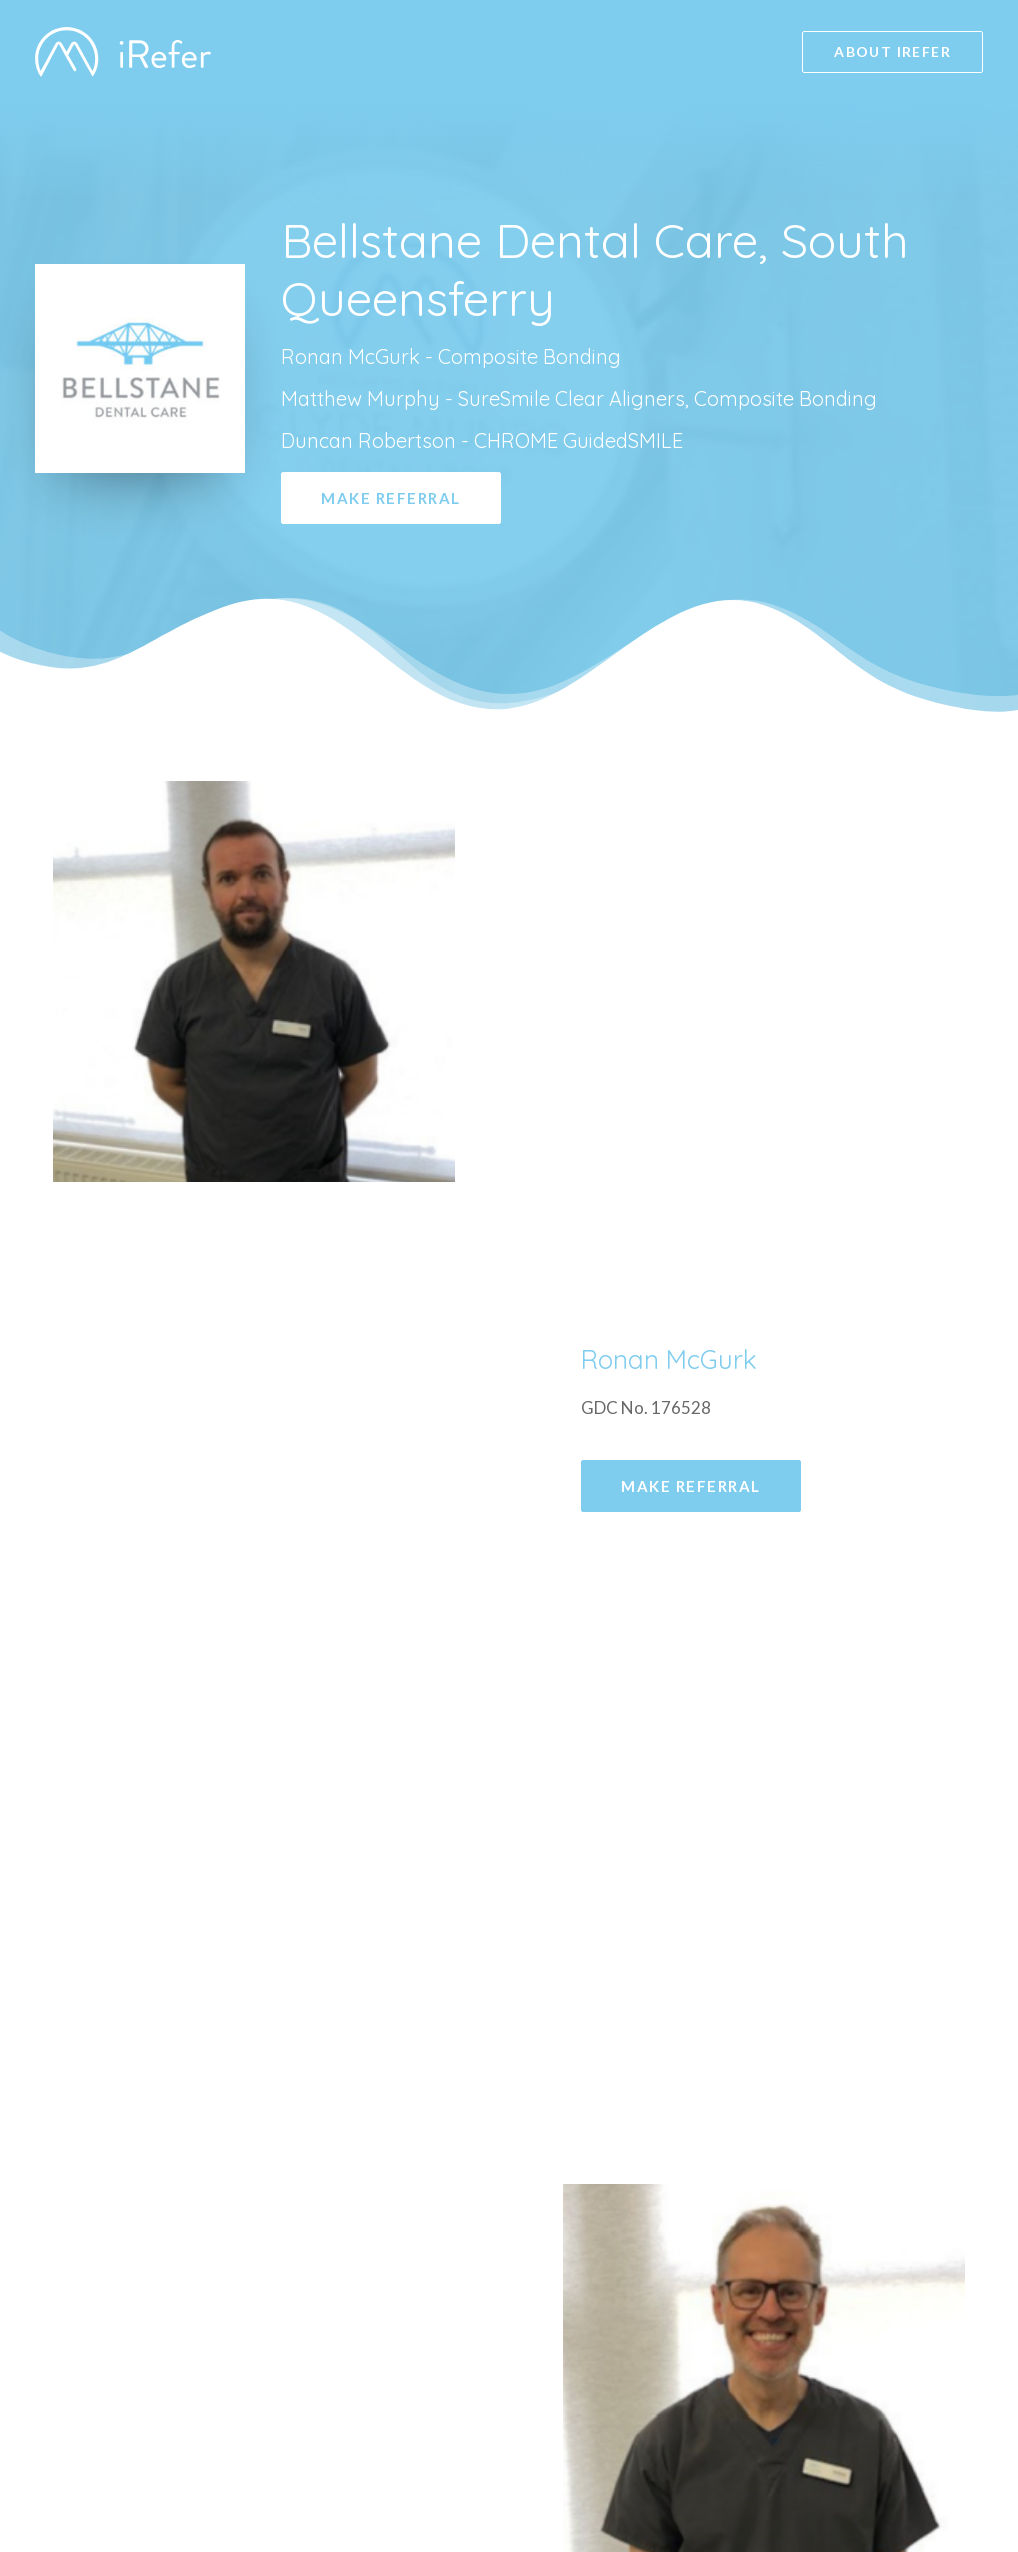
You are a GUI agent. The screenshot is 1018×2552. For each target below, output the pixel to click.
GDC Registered (862, 2375)
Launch (826, 2464)
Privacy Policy (853, 2405)
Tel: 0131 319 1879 (216, 2066)
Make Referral (391, 498)
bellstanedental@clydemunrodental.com (309, 2010)
